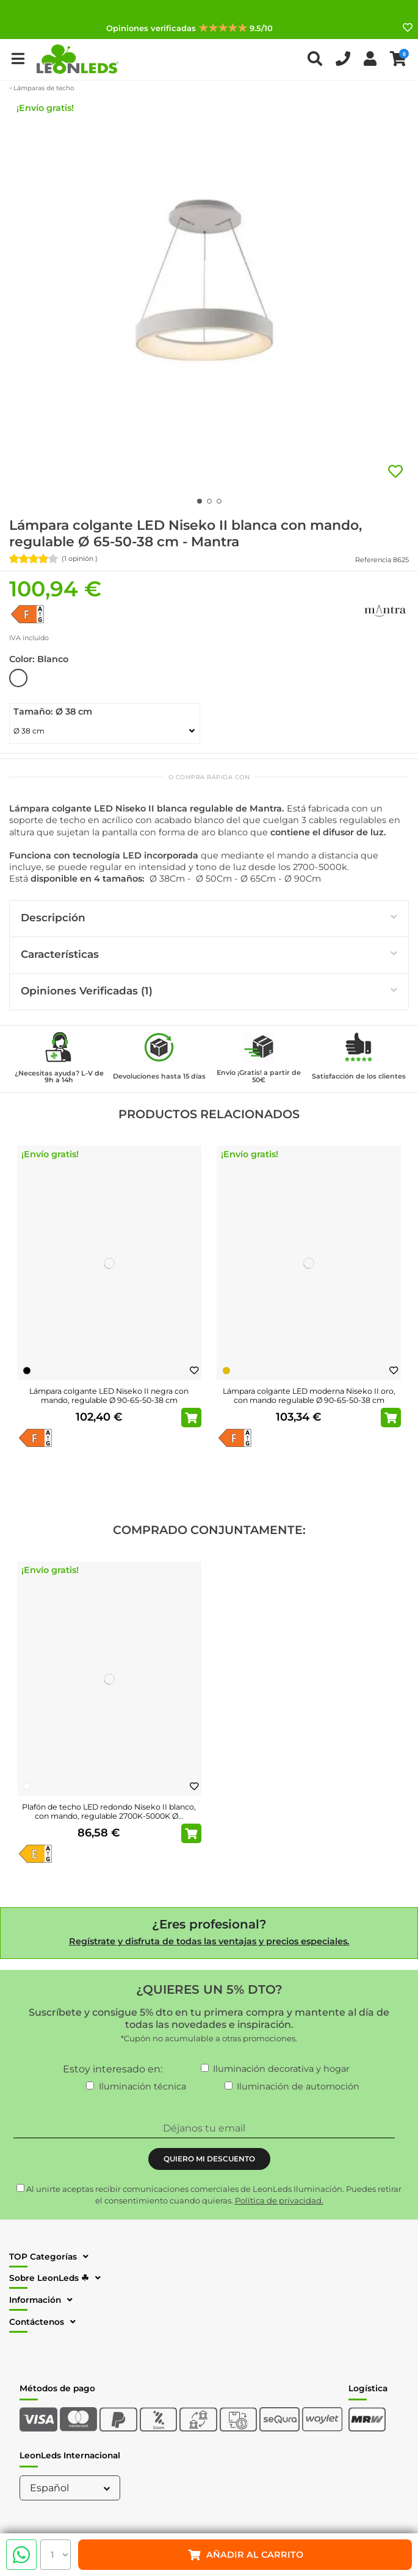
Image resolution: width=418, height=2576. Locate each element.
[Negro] (27, 1370)
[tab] (209, 918)
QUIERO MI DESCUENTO (209, 2158)
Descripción (209, 917)
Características (209, 953)
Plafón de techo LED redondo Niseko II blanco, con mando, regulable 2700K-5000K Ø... (109, 1811)
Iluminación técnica (142, 2086)
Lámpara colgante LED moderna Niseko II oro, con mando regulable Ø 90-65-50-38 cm (309, 1395)
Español (71, 2488)
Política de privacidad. (279, 2200)
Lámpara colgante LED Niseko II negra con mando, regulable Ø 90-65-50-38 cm (109, 1395)
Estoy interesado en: (112, 2069)
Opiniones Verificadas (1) (209, 990)
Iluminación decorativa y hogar (281, 2068)
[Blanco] (27, 1786)
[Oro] (226, 1370)
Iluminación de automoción (298, 2086)
